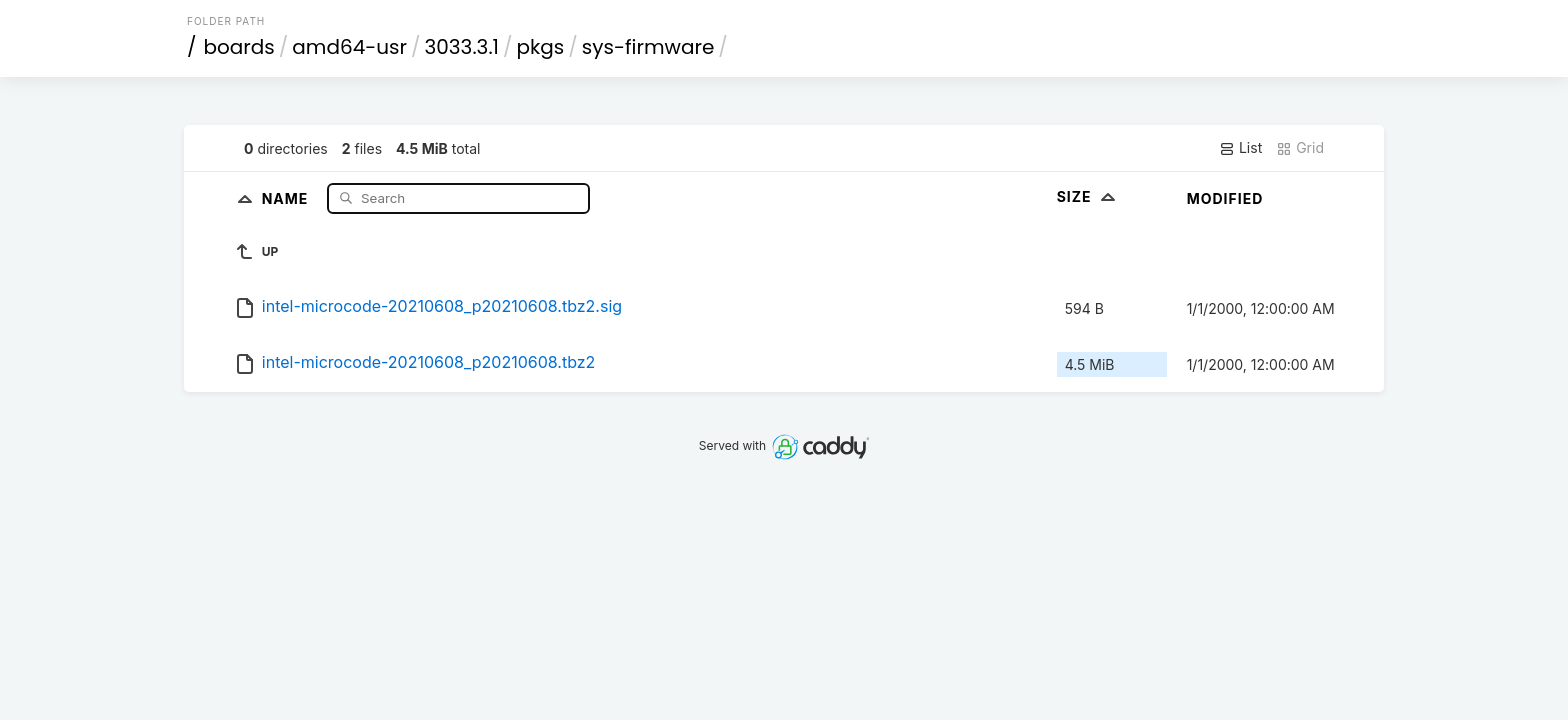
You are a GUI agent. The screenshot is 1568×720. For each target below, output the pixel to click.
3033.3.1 (462, 47)
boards (239, 47)
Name (287, 197)
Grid (1300, 148)
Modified (1225, 198)
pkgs (541, 47)
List (1240, 148)
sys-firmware (648, 47)
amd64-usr (349, 47)
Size (1088, 196)
